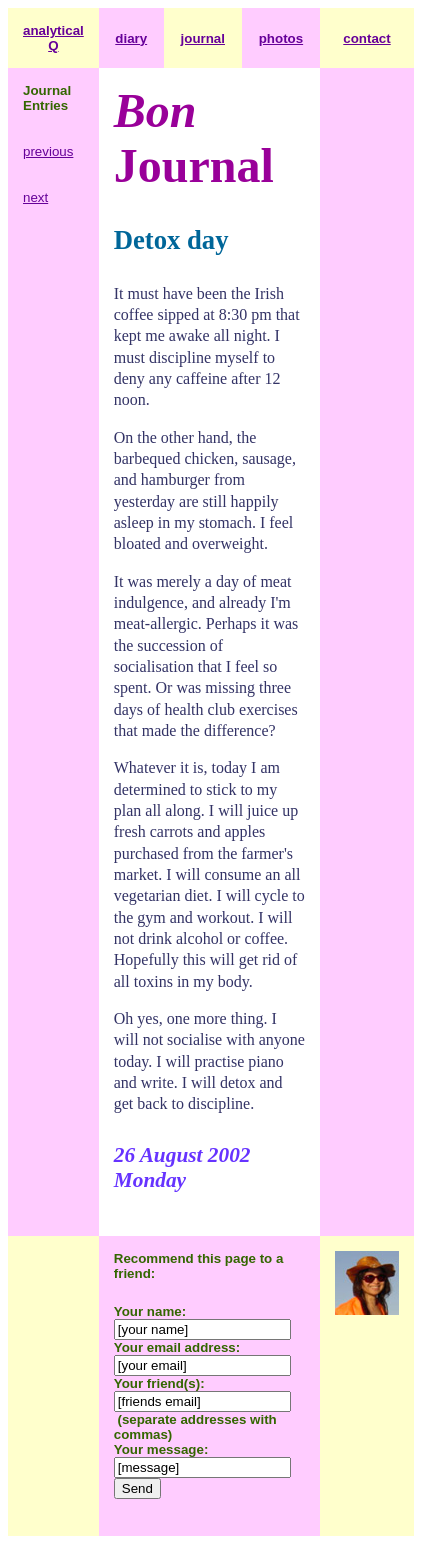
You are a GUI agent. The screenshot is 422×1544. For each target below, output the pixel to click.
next (35, 197)
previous (48, 151)
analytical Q (53, 38)
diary (131, 38)
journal (203, 38)
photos (281, 38)
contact (366, 38)
